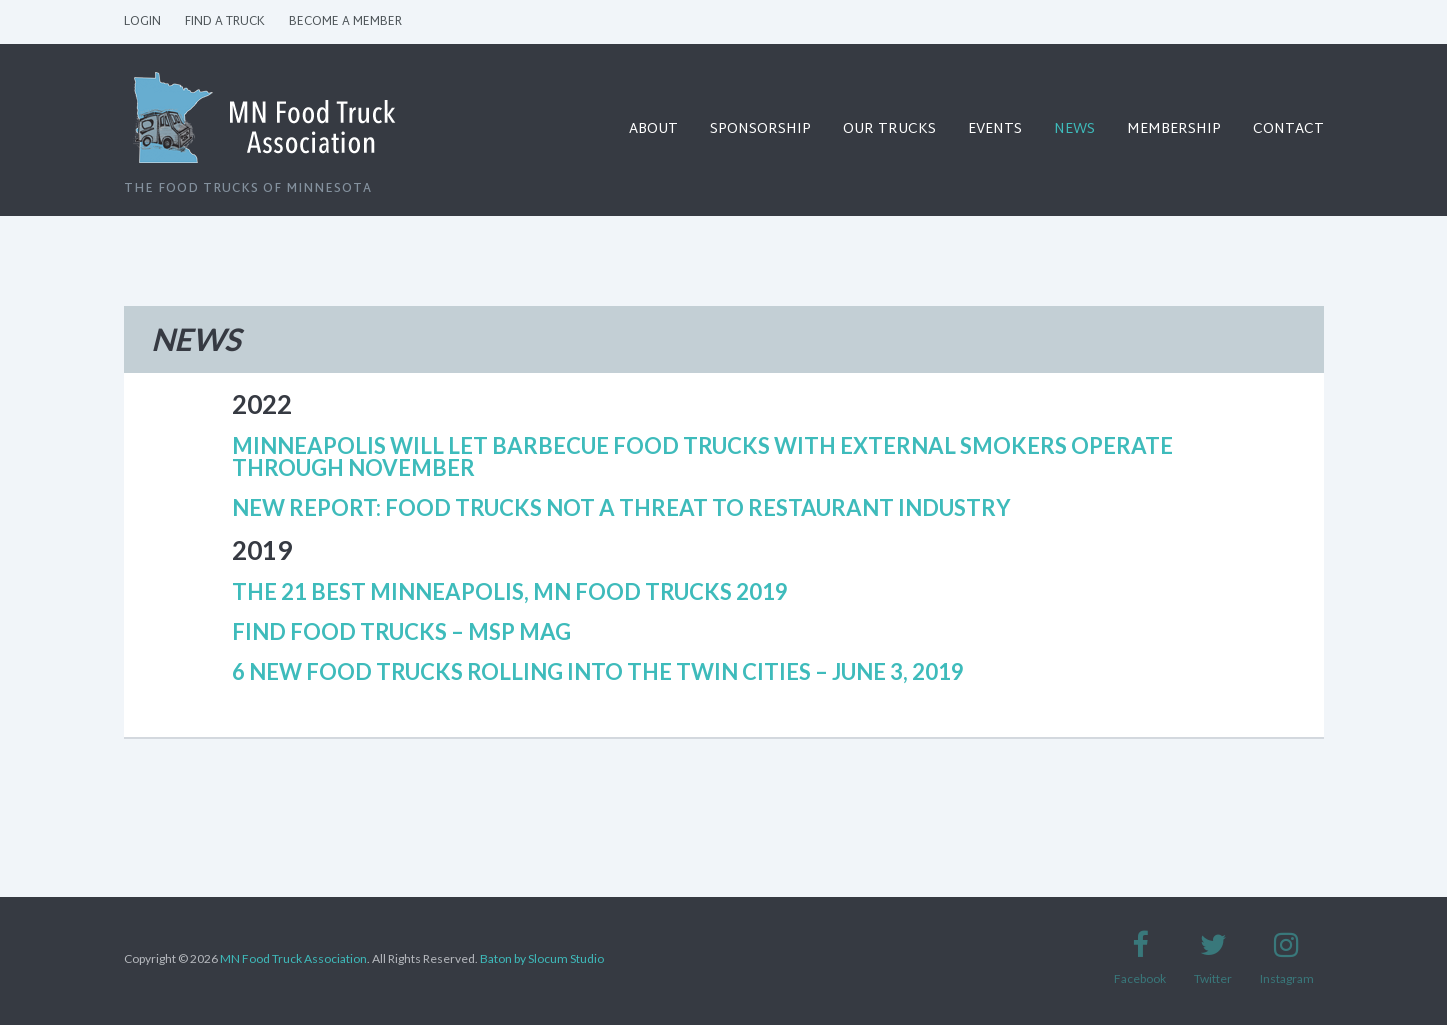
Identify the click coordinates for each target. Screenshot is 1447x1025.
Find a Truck (225, 22)
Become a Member (345, 22)
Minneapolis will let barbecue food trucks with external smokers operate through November (702, 456)
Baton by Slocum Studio (542, 958)
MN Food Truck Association (293, 958)
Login (142, 22)
